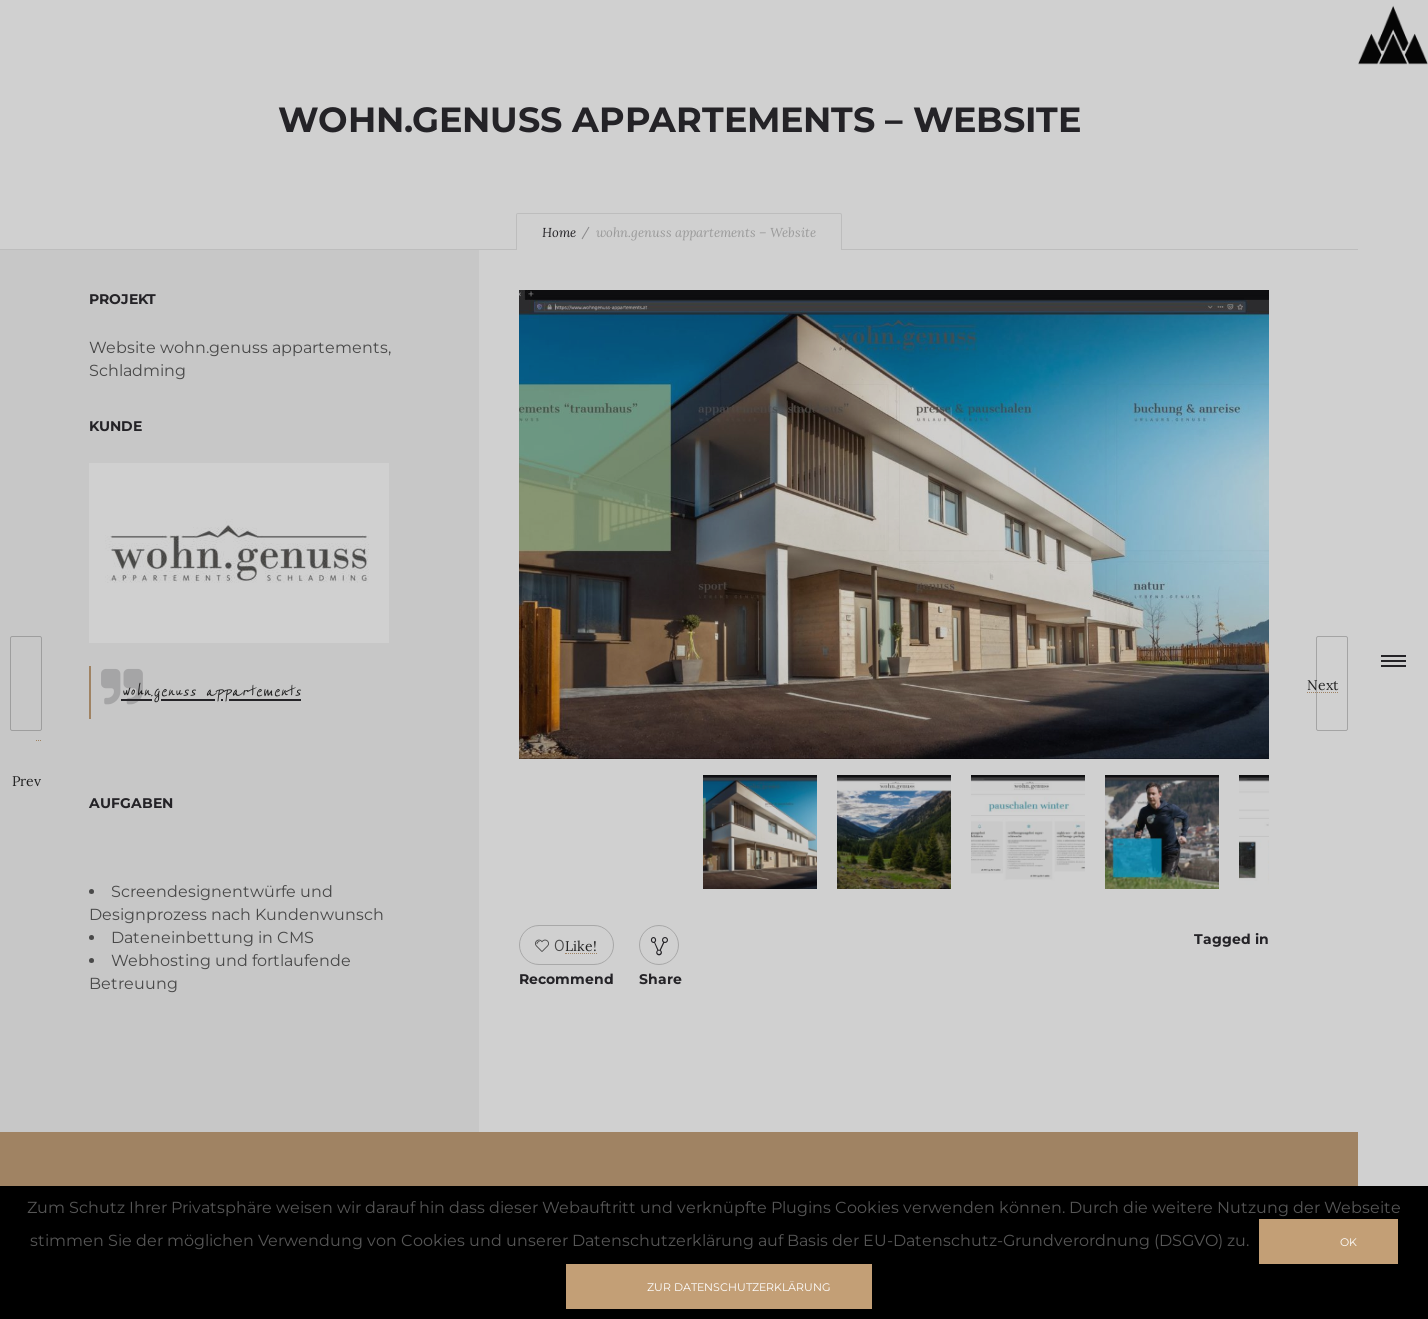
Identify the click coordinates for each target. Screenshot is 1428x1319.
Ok (1348, 1242)
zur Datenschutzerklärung (739, 1287)
